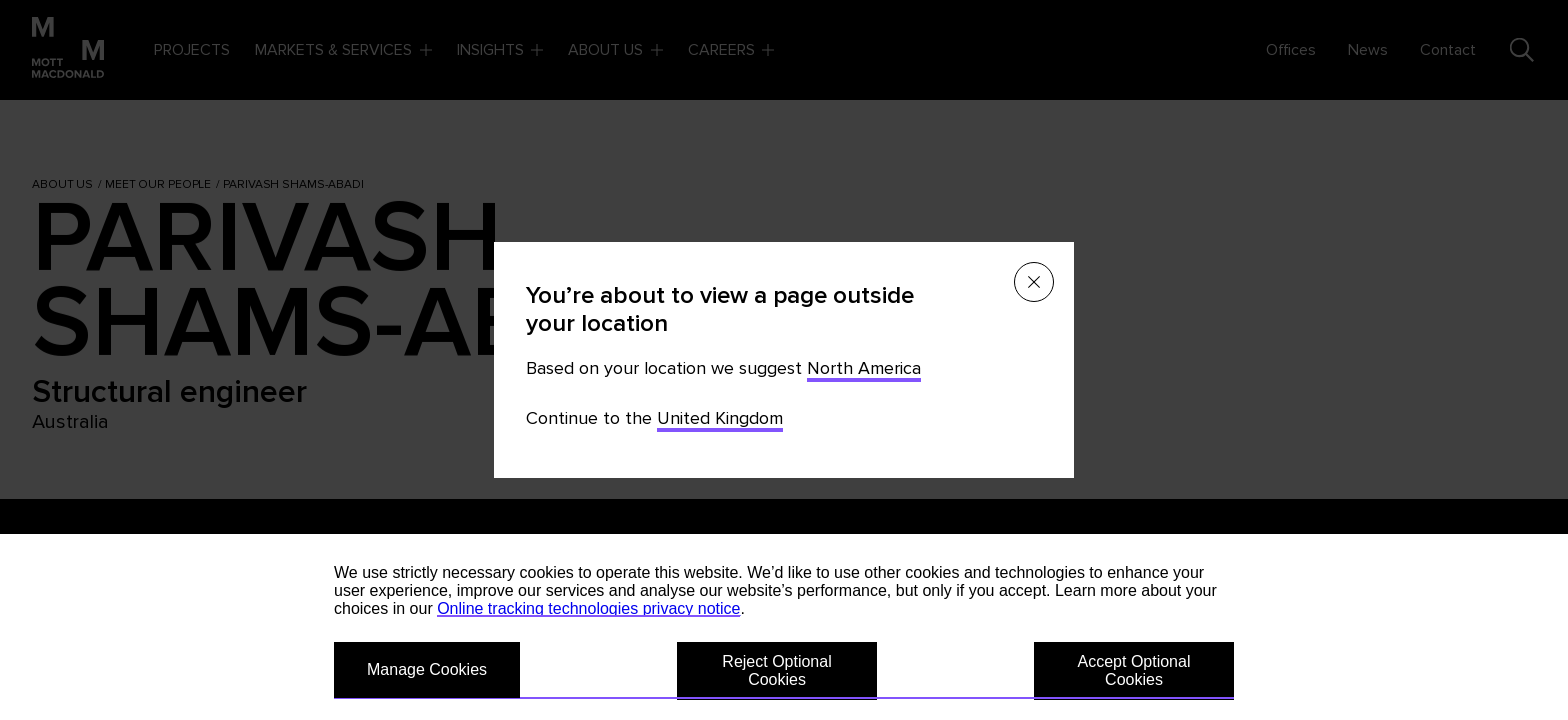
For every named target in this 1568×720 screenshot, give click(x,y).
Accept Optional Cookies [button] (1134, 670)
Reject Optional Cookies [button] (776, 670)
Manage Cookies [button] (427, 669)
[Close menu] (1034, 282)
